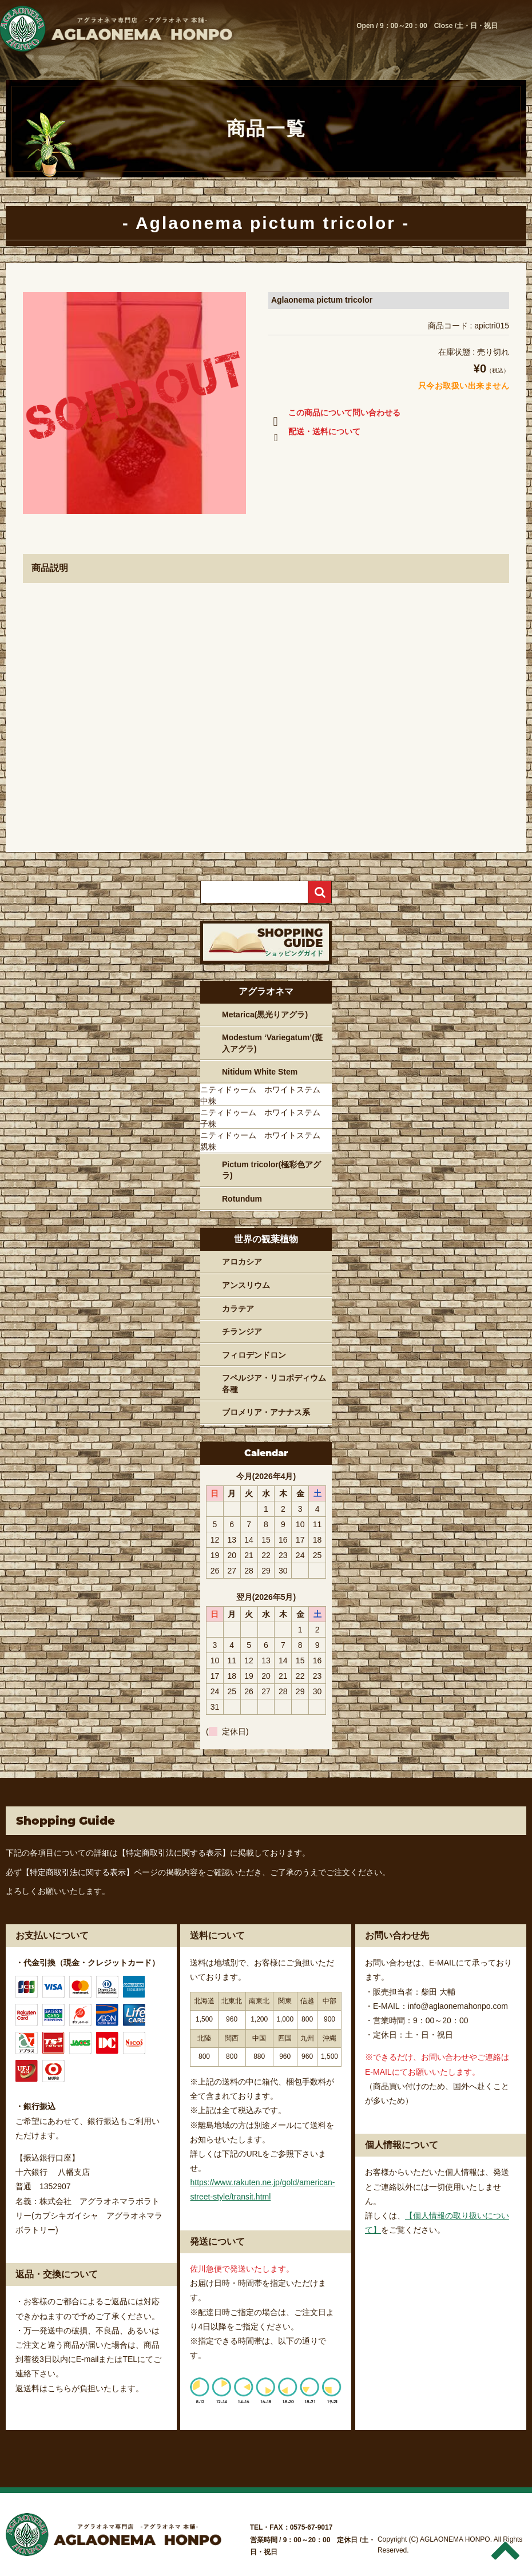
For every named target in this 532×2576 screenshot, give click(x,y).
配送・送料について (314, 434)
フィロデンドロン (254, 1355)
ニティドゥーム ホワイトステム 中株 (264, 1095)
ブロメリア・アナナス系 (266, 1412)
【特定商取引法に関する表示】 (174, 1852)
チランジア (242, 1331)
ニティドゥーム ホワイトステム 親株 (264, 1141)
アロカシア (242, 1261)
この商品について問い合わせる (334, 415)
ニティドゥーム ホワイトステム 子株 (264, 1118)
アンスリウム (246, 1285)
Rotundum (242, 1198)
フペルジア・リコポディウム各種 (274, 1383)
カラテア (238, 1308)
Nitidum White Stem (259, 1071)
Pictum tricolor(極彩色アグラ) (271, 1170)
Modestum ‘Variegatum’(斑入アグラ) (272, 1043)
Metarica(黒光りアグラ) (265, 1014)
